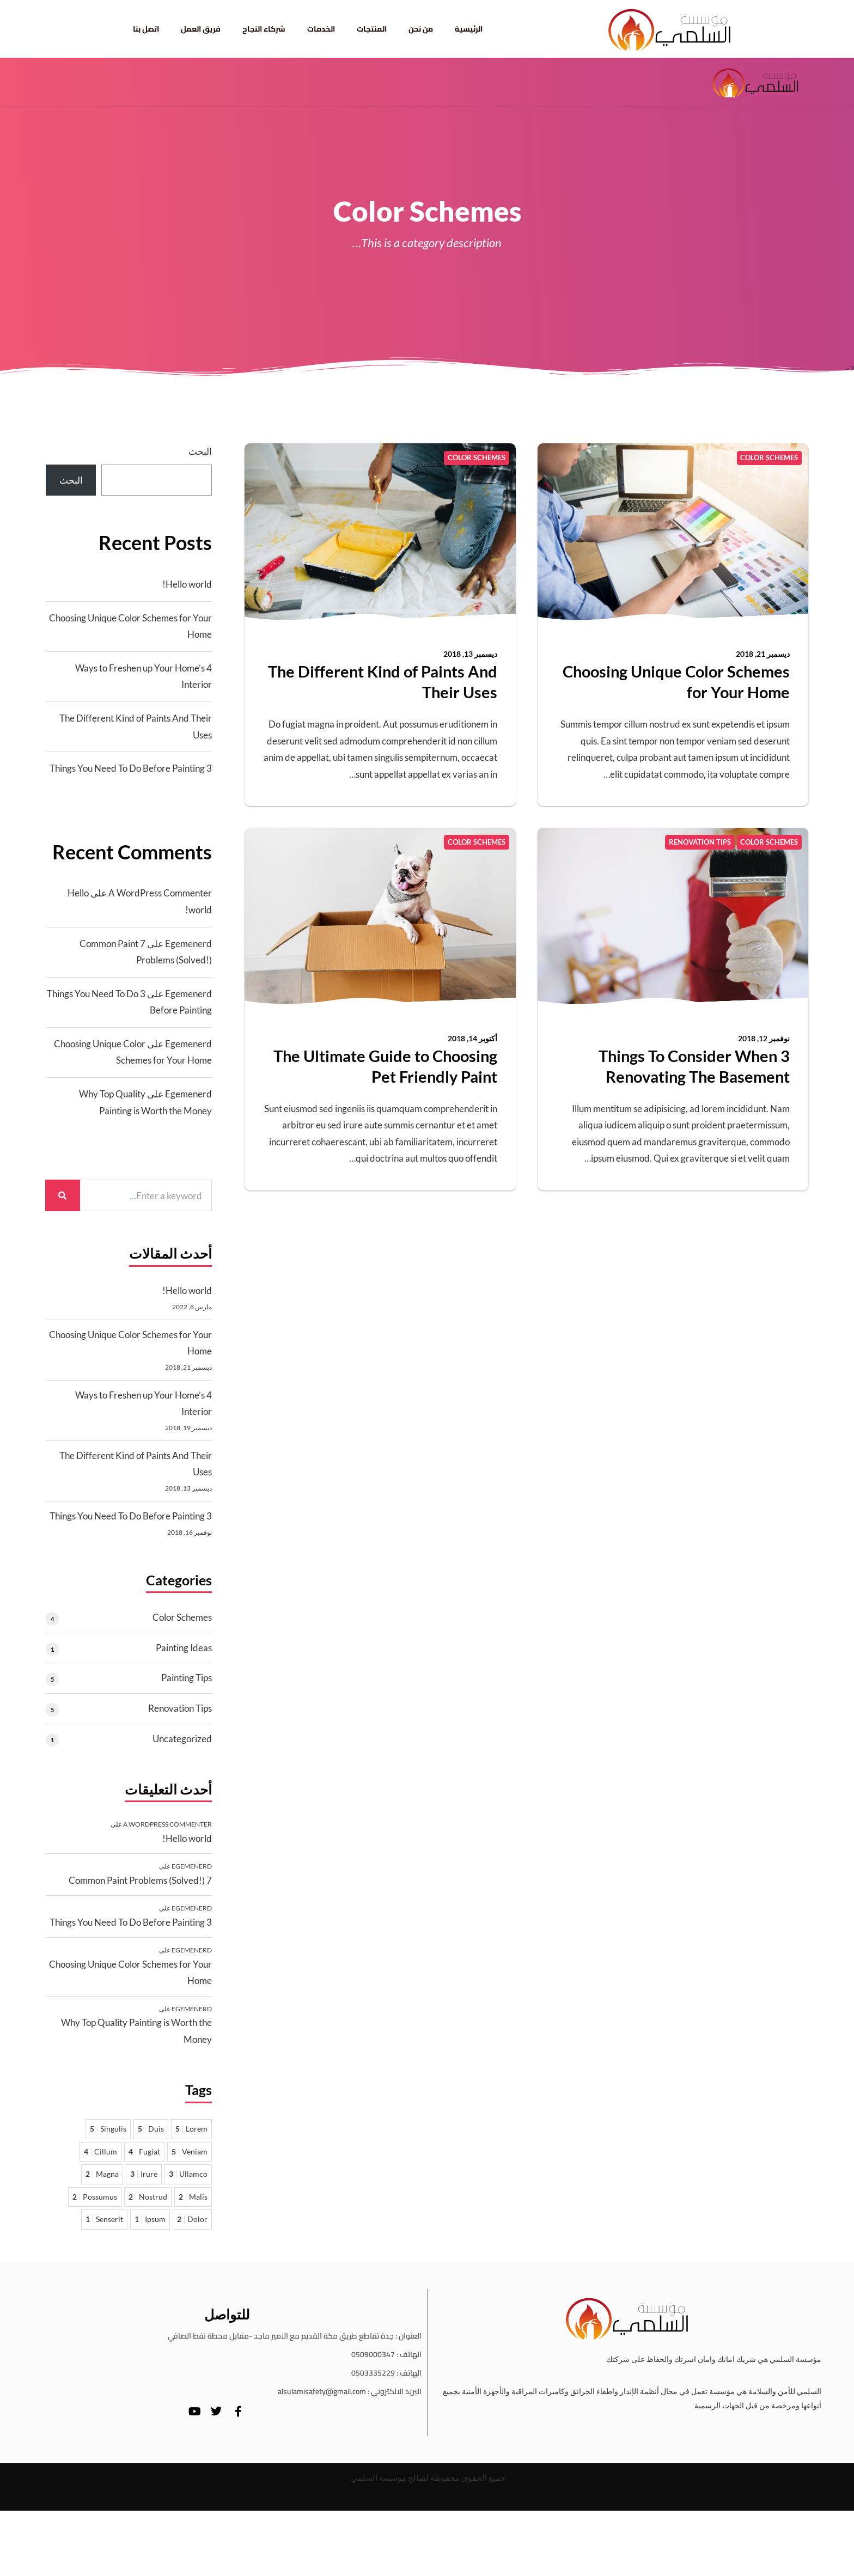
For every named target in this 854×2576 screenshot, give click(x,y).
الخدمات (321, 29)
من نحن (420, 29)
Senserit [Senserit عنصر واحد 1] (104, 2219)
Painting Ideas (184, 1647)
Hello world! (187, 584)
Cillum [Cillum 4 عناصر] (100, 2151)
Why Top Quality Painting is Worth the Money (136, 2031)
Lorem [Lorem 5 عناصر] (191, 2128)
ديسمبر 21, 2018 (763, 653)
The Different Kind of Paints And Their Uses (382, 681)
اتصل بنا (146, 29)
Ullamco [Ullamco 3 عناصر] (188, 2173)
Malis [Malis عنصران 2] (193, 2196)
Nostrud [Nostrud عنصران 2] (148, 2196)
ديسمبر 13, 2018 (470, 653)
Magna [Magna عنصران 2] (102, 2173)
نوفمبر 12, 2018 (764, 1038)
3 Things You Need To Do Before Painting (131, 768)
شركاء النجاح (263, 29)
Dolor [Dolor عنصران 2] (192, 2219)
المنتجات (372, 29)
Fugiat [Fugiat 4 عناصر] (144, 2151)
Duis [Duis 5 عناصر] (151, 2128)
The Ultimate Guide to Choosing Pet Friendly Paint (385, 1066)
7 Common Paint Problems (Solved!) (140, 1880)
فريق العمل (201, 29)
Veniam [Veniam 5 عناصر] (190, 2151)
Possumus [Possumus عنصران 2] (94, 2196)
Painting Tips (186, 1677)
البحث (200, 451)
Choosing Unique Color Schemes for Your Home (676, 681)
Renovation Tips (180, 1708)
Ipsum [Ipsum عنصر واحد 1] (150, 2219)
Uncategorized (182, 1738)
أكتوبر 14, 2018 (472, 1038)
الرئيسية (469, 29)
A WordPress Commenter (160, 893)
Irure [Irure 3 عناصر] (143, 2173)
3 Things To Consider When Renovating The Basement (694, 1066)
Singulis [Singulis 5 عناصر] (108, 2128)
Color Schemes (182, 1617)
